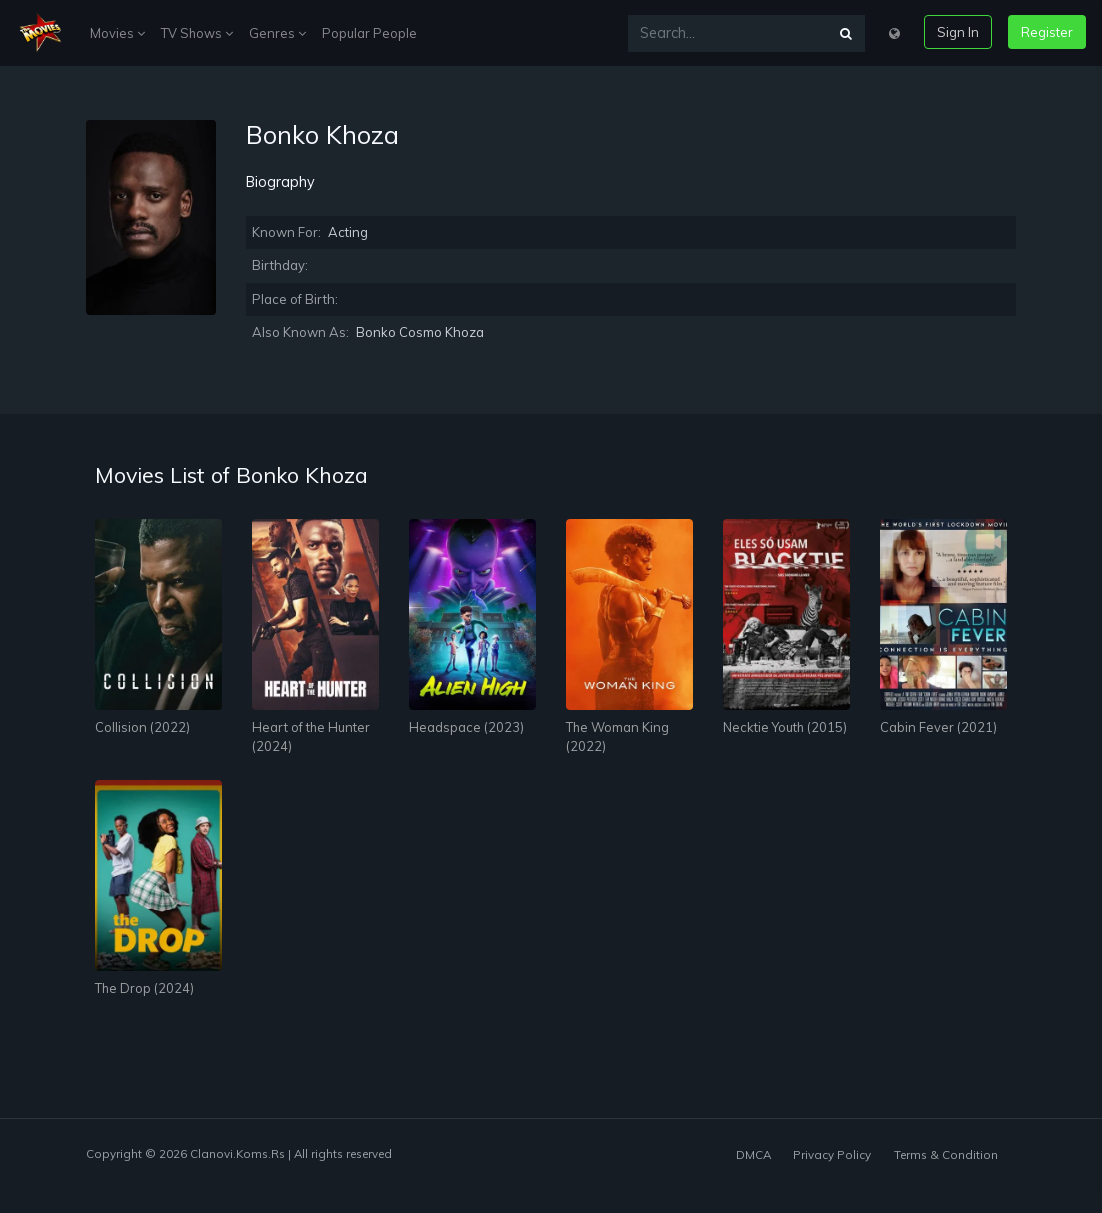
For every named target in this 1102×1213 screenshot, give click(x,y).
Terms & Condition (946, 1154)
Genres (277, 33)
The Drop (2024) (144, 988)
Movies (117, 33)
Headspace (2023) (466, 727)
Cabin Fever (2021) (938, 727)
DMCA (753, 1154)
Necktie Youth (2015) (785, 727)
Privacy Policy (832, 1154)
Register (1047, 32)
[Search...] (728, 33)
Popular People (369, 33)
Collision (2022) (142, 727)
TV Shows (197, 33)
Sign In (958, 32)
